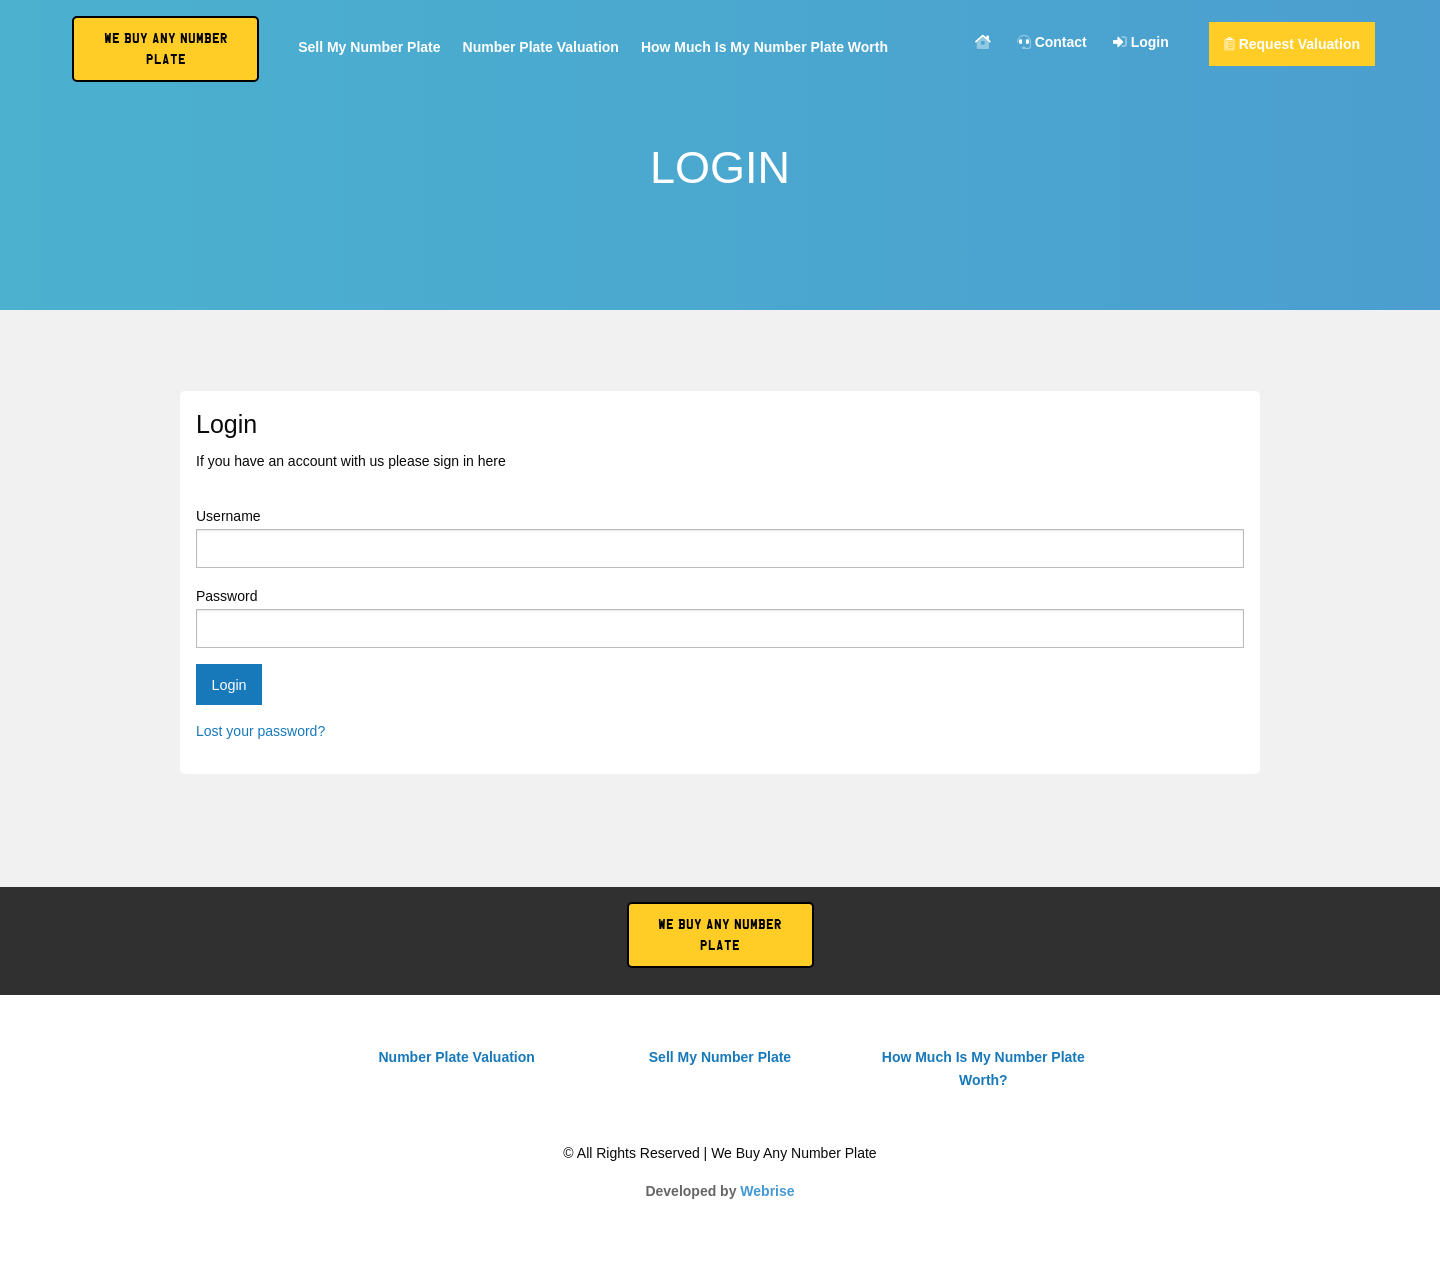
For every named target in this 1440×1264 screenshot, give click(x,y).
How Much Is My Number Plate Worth (764, 47)
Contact (1052, 42)
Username (720, 538)
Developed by (719, 1191)
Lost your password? (260, 731)
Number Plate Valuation (541, 47)
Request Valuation (1292, 44)
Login (1141, 42)
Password (720, 618)
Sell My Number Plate (369, 47)
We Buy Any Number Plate (720, 935)
